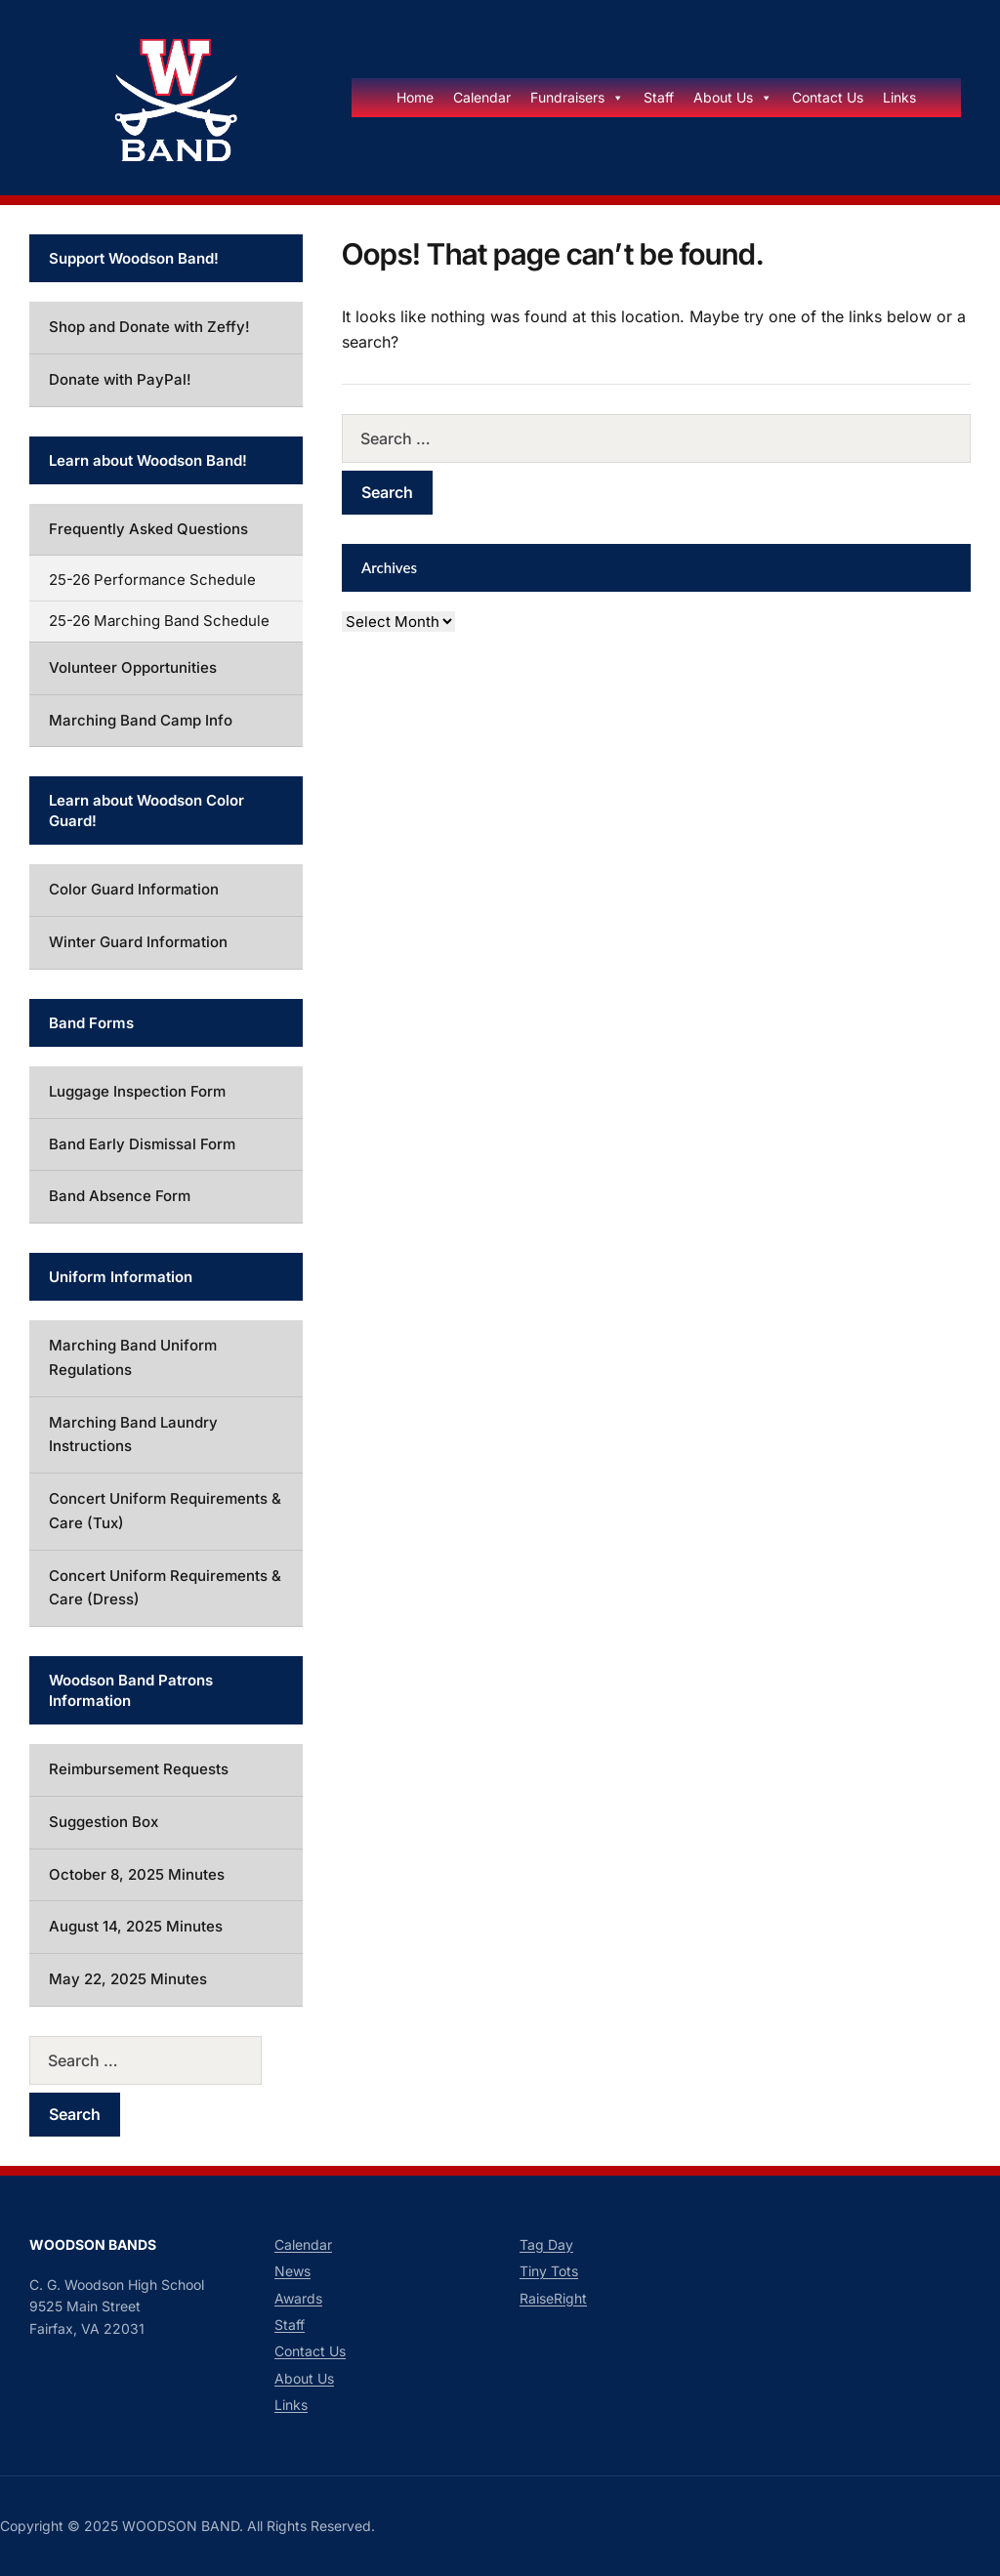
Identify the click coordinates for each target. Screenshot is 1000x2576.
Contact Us (827, 97)
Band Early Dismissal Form (142, 1144)
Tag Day (546, 2244)
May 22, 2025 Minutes (128, 1979)
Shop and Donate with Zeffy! (149, 326)
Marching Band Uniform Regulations (133, 1357)
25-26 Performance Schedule (152, 579)
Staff (659, 97)
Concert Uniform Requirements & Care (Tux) (165, 1510)
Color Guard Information (134, 889)
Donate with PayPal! (120, 379)
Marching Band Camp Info (140, 720)
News (292, 2271)
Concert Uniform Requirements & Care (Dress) (165, 1587)
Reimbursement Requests (139, 1769)
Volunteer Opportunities (133, 667)
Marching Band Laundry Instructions (133, 1434)
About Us (732, 97)
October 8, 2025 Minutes (137, 1874)
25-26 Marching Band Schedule (159, 620)
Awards (298, 2298)
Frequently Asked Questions (148, 528)
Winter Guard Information (138, 942)
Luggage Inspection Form (137, 1091)
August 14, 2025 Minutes (136, 1926)
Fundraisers (577, 97)
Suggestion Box (103, 1821)
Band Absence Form (119, 1195)
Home (415, 97)
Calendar (482, 97)
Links (899, 97)
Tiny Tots (549, 2271)
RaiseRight (553, 2298)
